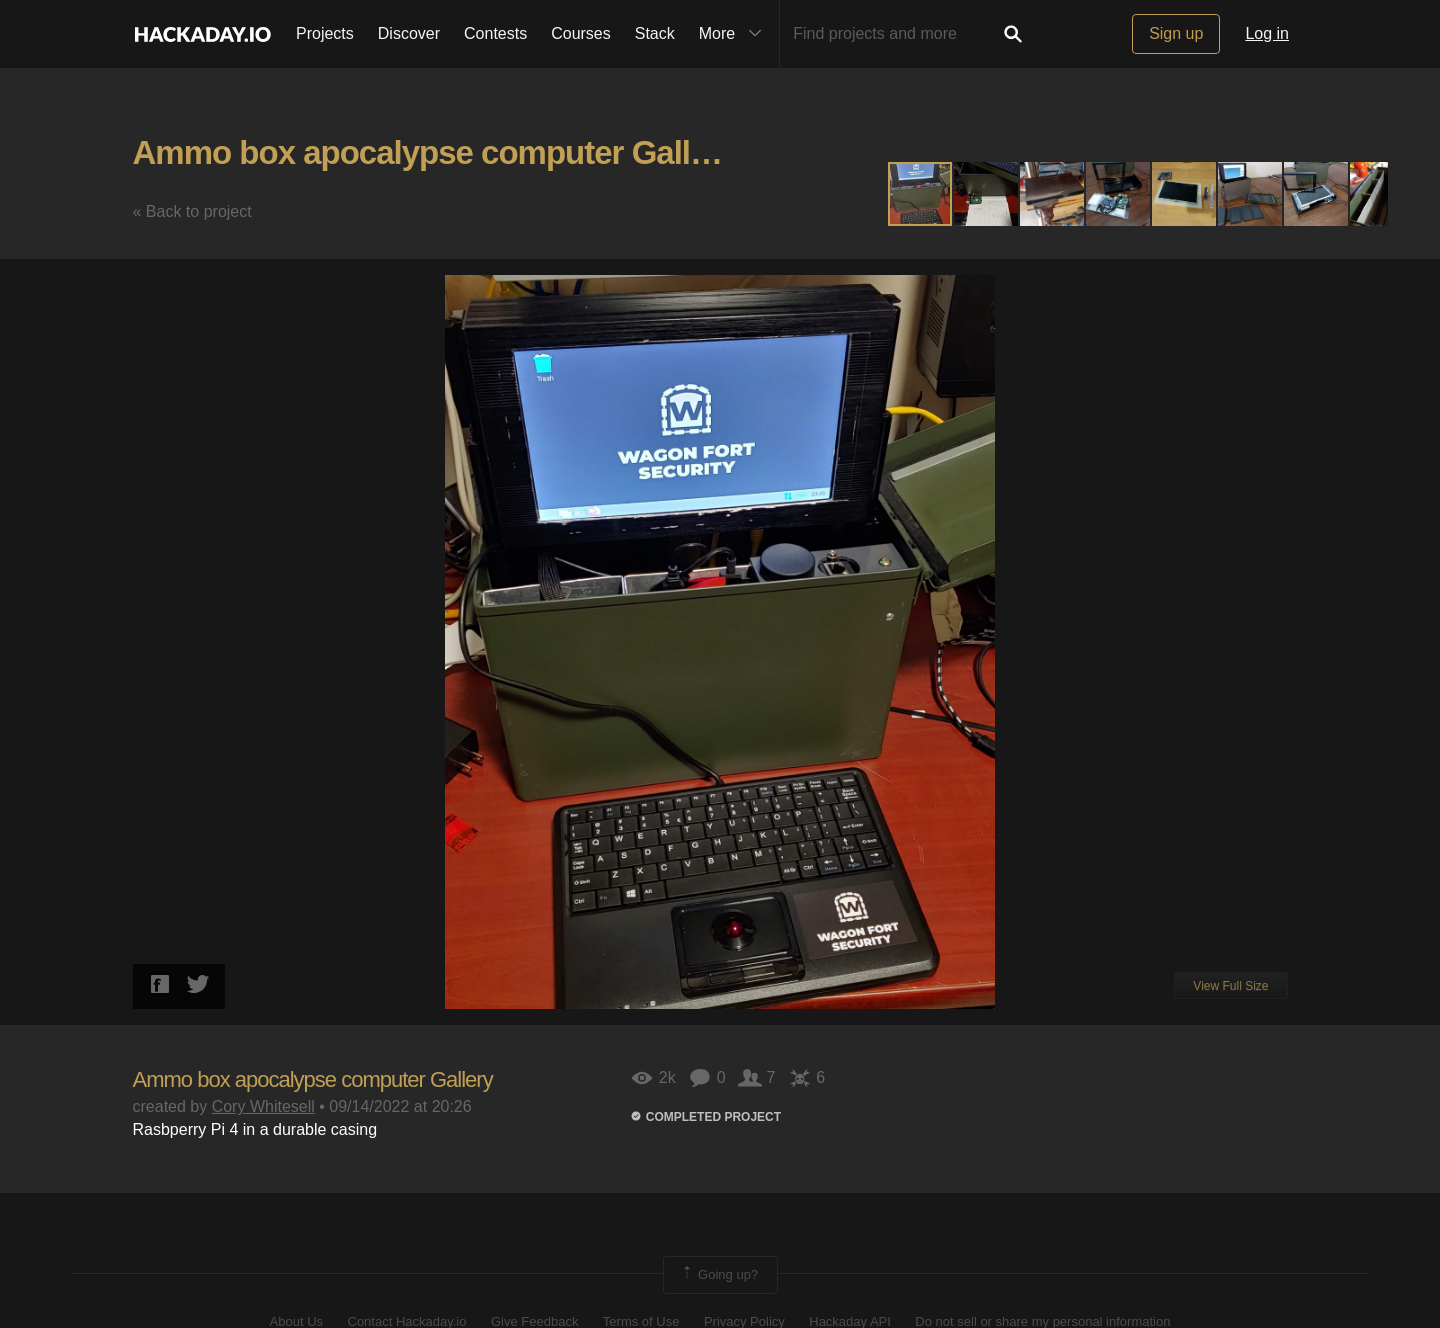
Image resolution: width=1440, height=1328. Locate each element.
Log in (1267, 33)
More (735, 34)
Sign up (1176, 33)
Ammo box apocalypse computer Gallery (435, 152)
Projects (325, 33)
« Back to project (192, 211)
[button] (987, 194)
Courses (581, 33)
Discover (409, 33)
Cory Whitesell (263, 1106)
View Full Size (1230, 986)
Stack (655, 33)
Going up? (719, 1275)
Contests (495, 33)
